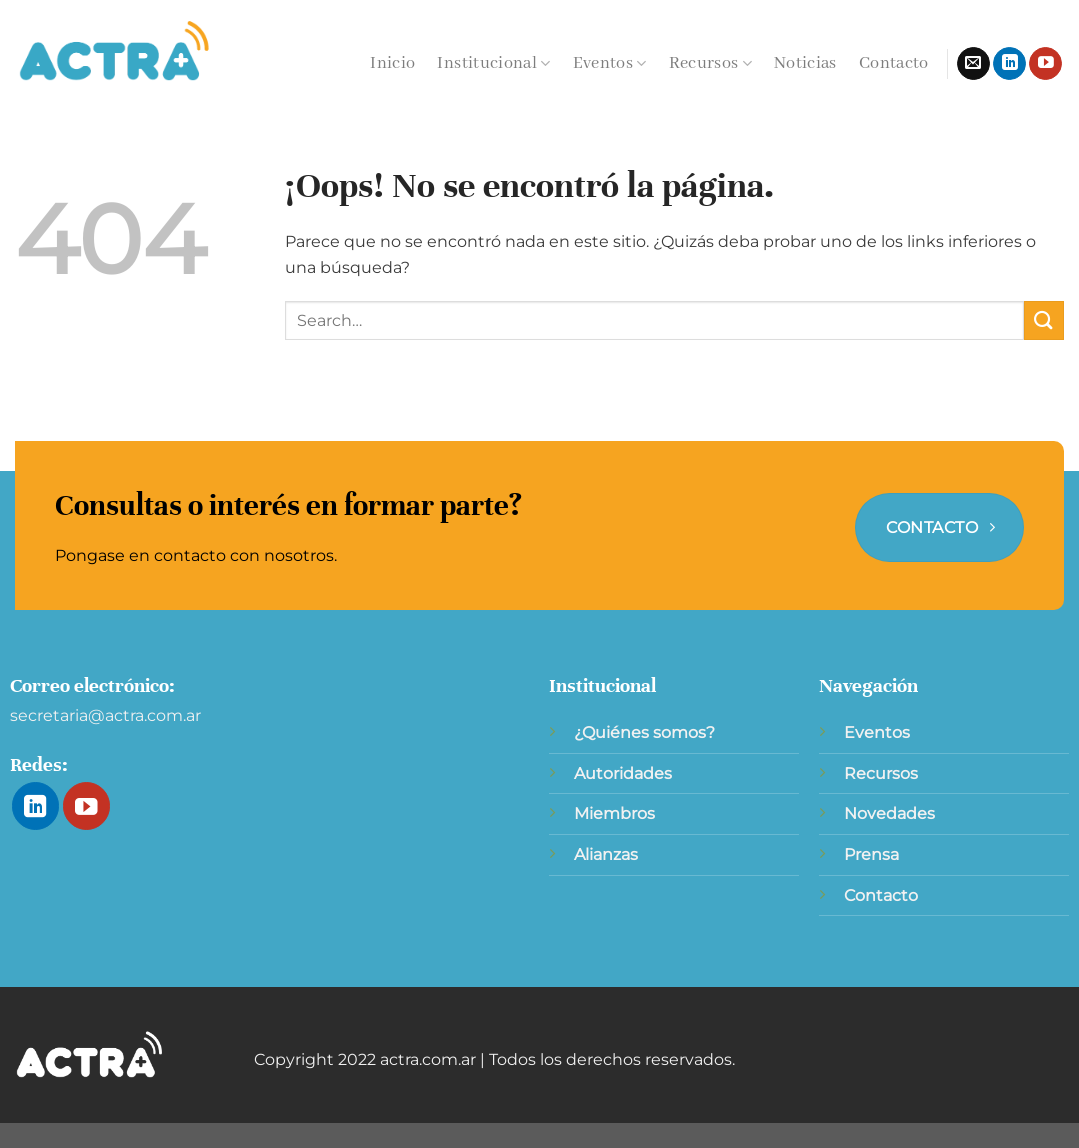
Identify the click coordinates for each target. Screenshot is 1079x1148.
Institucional (493, 63)
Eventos (610, 63)
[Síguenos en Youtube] (1045, 64)
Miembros (614, 813)
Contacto (894, 63)
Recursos (710, 63)
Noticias (805, 63)
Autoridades (623, 773)
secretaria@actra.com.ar (105, 715)
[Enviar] (1044, 320)
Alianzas (606, 854)
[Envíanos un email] (973, 64)
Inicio (392, 63)
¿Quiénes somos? (644, 732)
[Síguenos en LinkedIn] (1009, 64)
